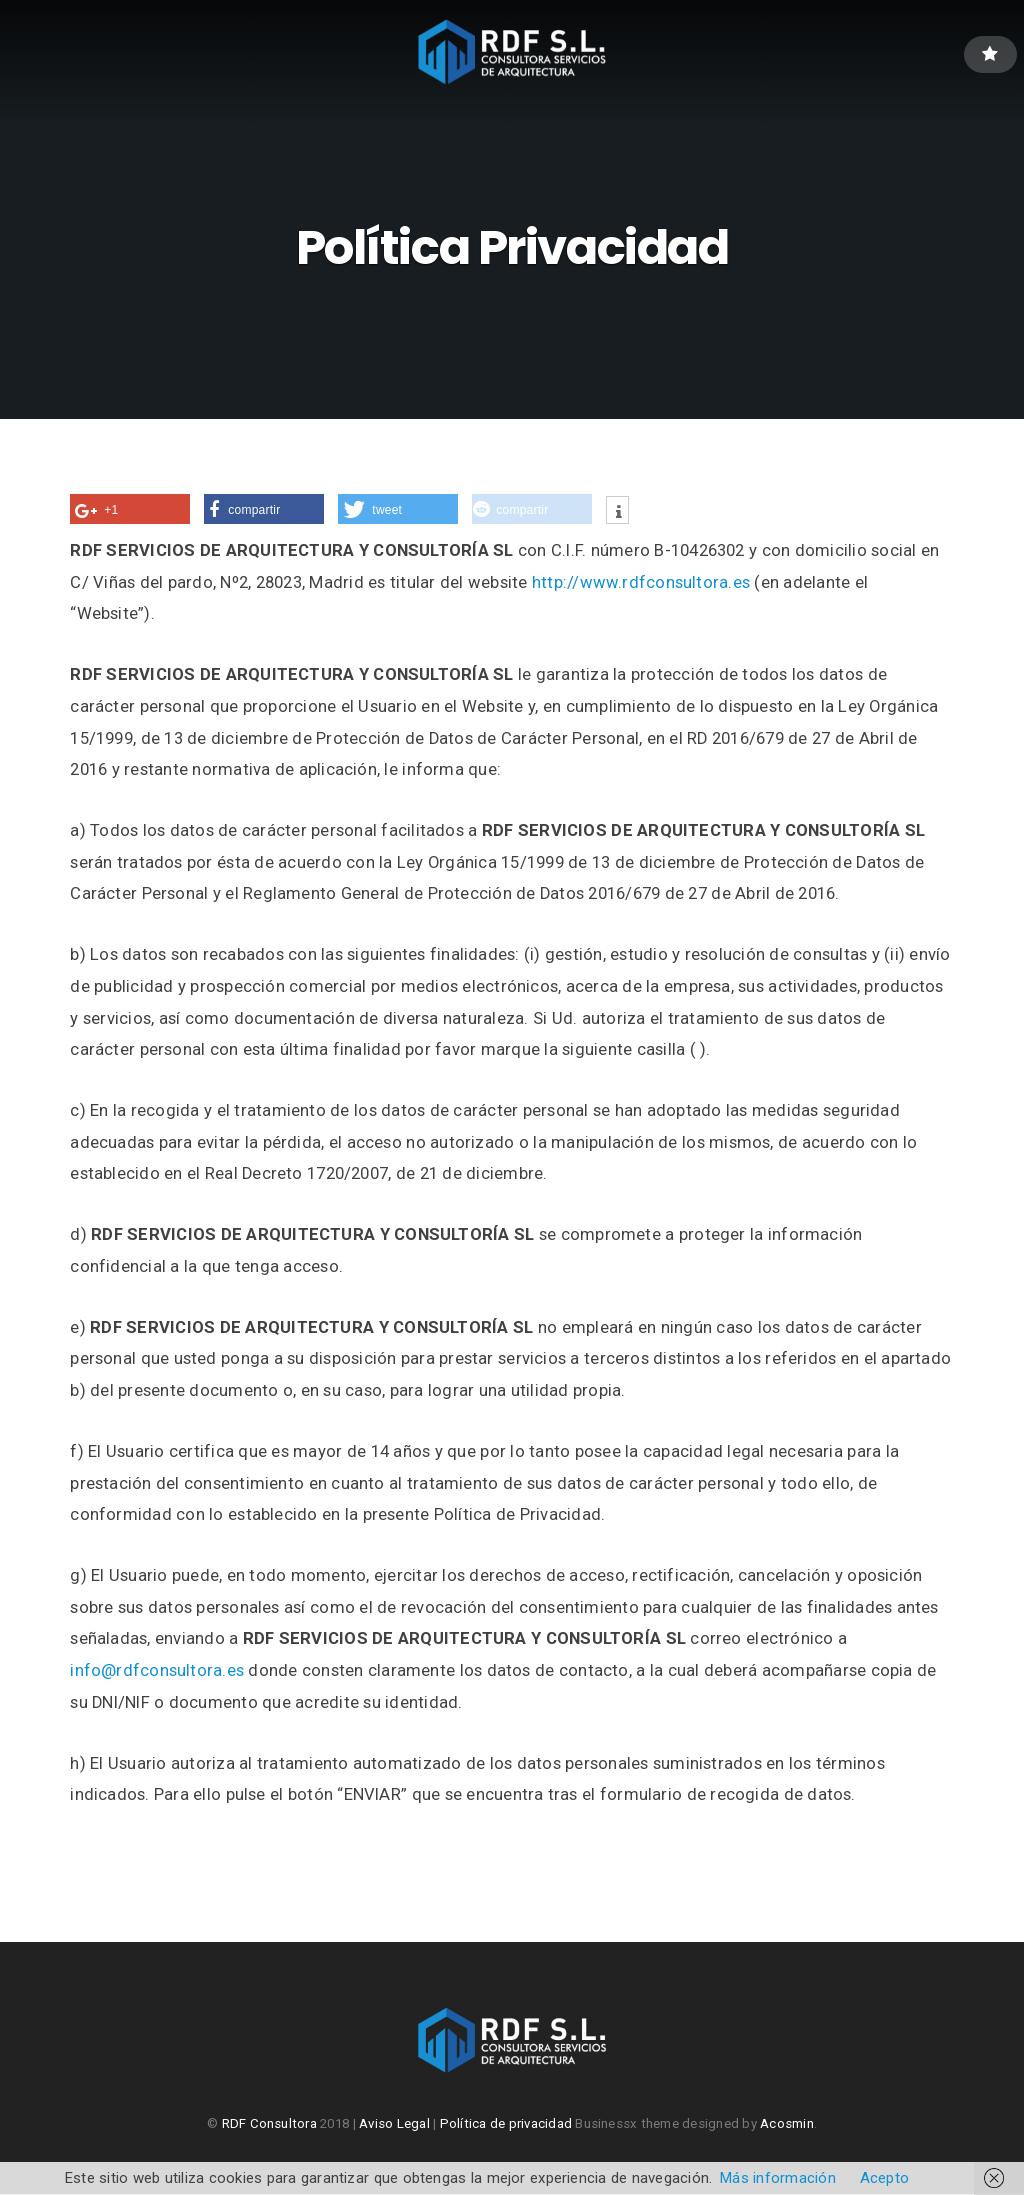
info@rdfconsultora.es (157, 1671)
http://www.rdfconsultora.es (641, 583)
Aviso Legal (394, 2124)
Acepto (884, 2178)
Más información (778, 2178)
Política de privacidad (506, 2124)
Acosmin (787, 2124)
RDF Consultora (269, 2124)
